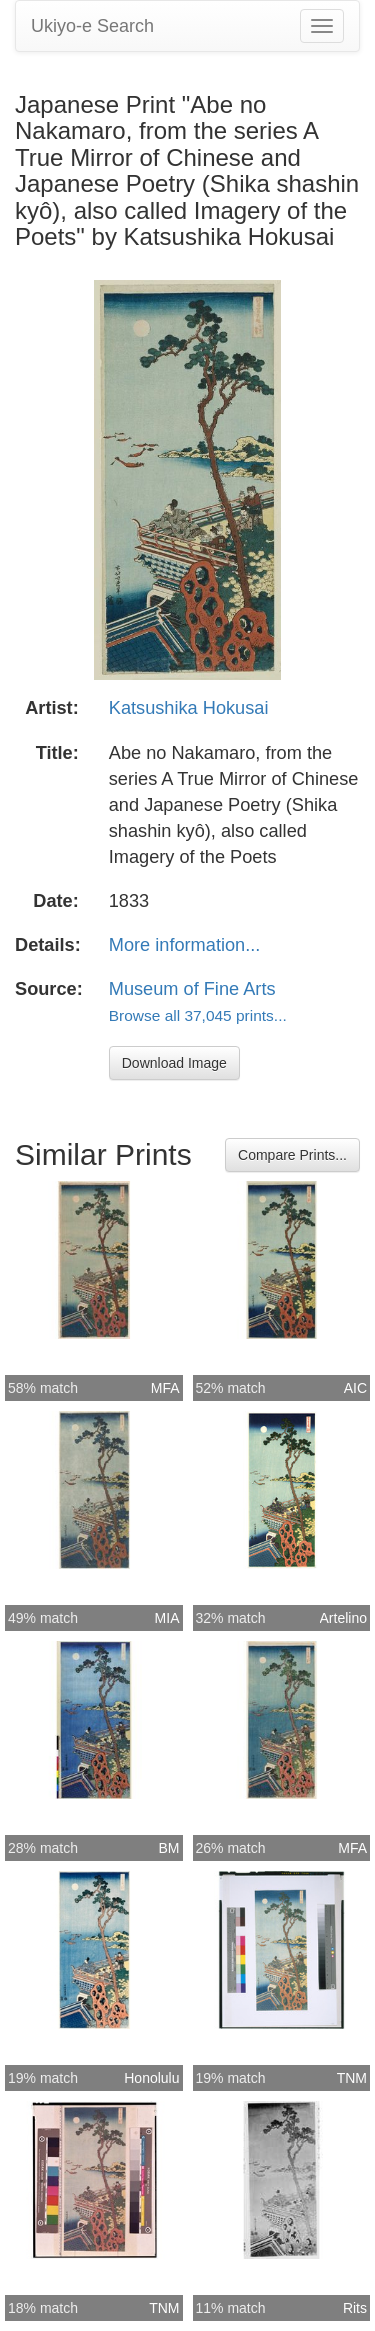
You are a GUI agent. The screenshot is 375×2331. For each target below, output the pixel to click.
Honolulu (151, 2078)
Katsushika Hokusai (189, 708)
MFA (165, 1388)
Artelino (343, 1618)
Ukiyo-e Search (92, 26)
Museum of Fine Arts (192, 989)
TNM (352, 2078)
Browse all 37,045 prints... (198, 1015)
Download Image (174, 1063)
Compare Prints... (292, 1155)
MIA (167, 1618)
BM (169, 1848)
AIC (355, 1388)
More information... (185, 945)
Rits (355, 2308)
